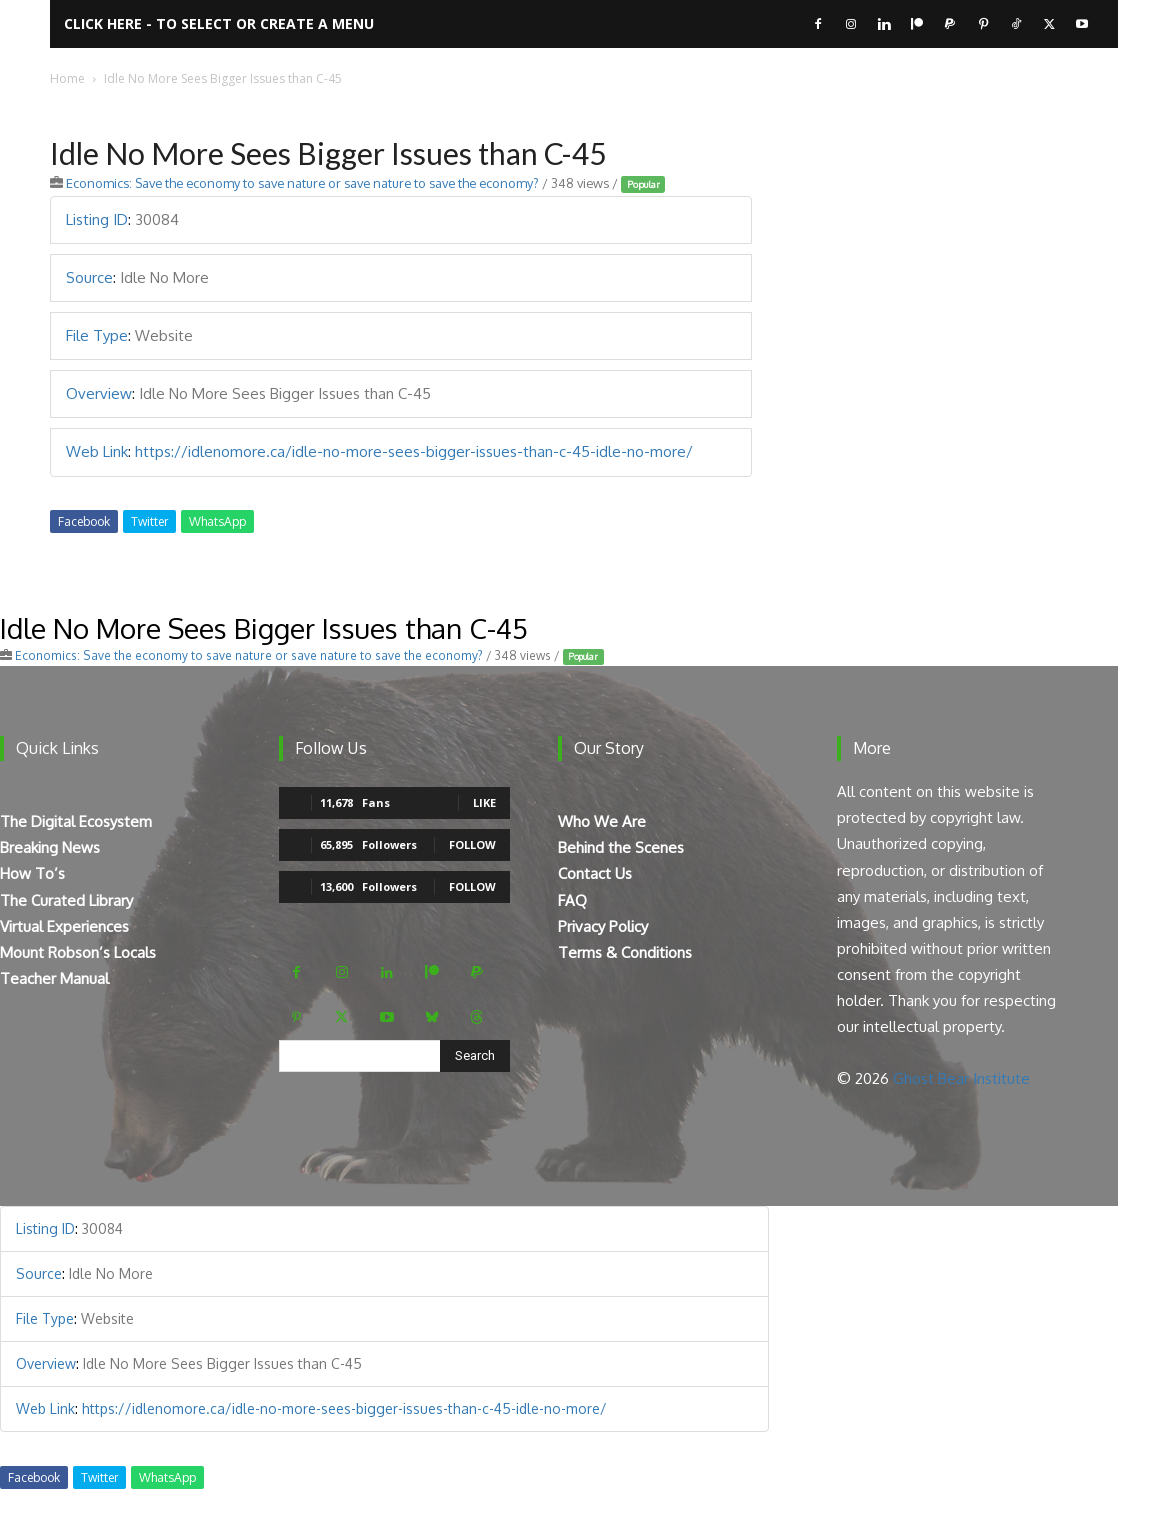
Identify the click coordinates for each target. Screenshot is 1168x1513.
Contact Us (595, 873)
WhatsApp (217, 521)
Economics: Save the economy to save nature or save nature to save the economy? (302, 183)
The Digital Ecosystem (76, 821)
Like (484, 802)
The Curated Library (66, 900)
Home (67, 78)
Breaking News (50, 847)
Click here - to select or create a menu (219, 23)
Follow (472, 844)
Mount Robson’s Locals (78, 952)
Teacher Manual (54, 978)
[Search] (475, 1056)
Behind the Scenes (621, 847)
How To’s (32, 873)
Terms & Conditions (625, 952)
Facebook (84, 521)
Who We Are (602, 821)
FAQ (572, 900)
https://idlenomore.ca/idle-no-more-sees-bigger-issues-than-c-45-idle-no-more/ (414, 451)
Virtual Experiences (64, 926)
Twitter (149, 521)
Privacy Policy (603, 926)
